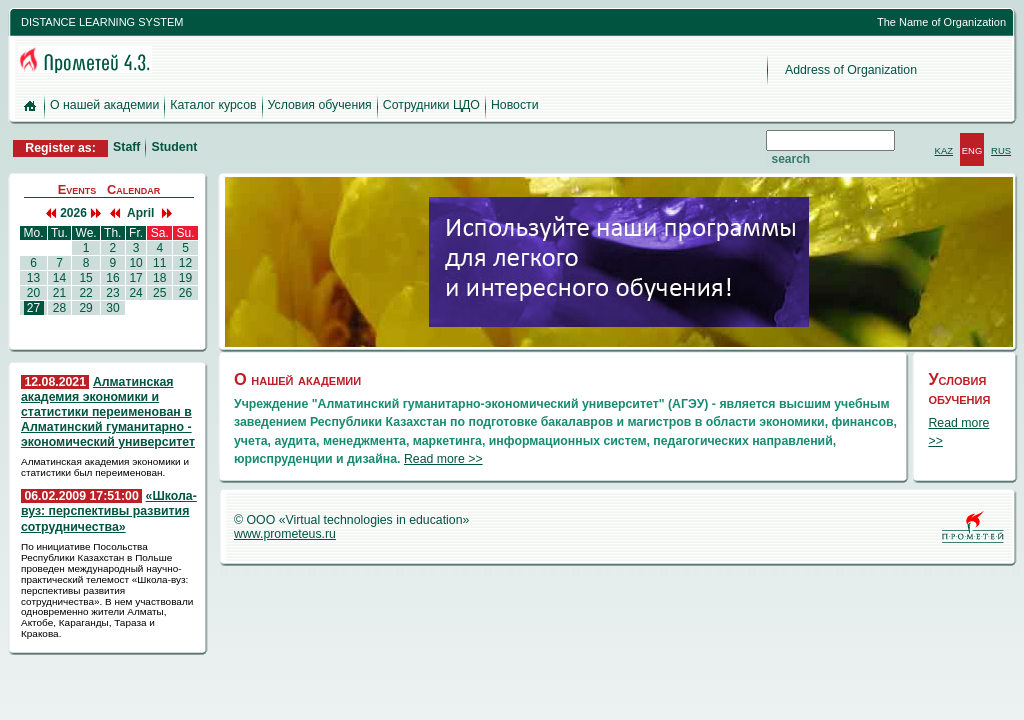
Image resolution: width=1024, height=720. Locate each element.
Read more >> (443, 459)
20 (34, 293)
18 (160, 278)
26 (185, 293)
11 (160, 263)
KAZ (944, 150)
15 (86, 278)
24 (136, 293)
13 (34, 278)
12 (185, 263)
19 (185, 278)
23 (113, 293)
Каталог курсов (213, 105)
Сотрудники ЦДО (431, 105)
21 (60, 293)
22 (86, 293)
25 (160, 293)
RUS (1001, 150)
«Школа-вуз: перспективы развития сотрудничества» (109, 511)
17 (136, 278)
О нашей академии (104, 105)
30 (113, 308)
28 (60, 308)
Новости (515, 105)
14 (60, 278)
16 (113, 278)
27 (34, 308)
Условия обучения (320, 105)
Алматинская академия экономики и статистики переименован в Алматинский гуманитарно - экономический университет (108, 412)
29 (86, 308)
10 (136, 263)
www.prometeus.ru (285, 534)
